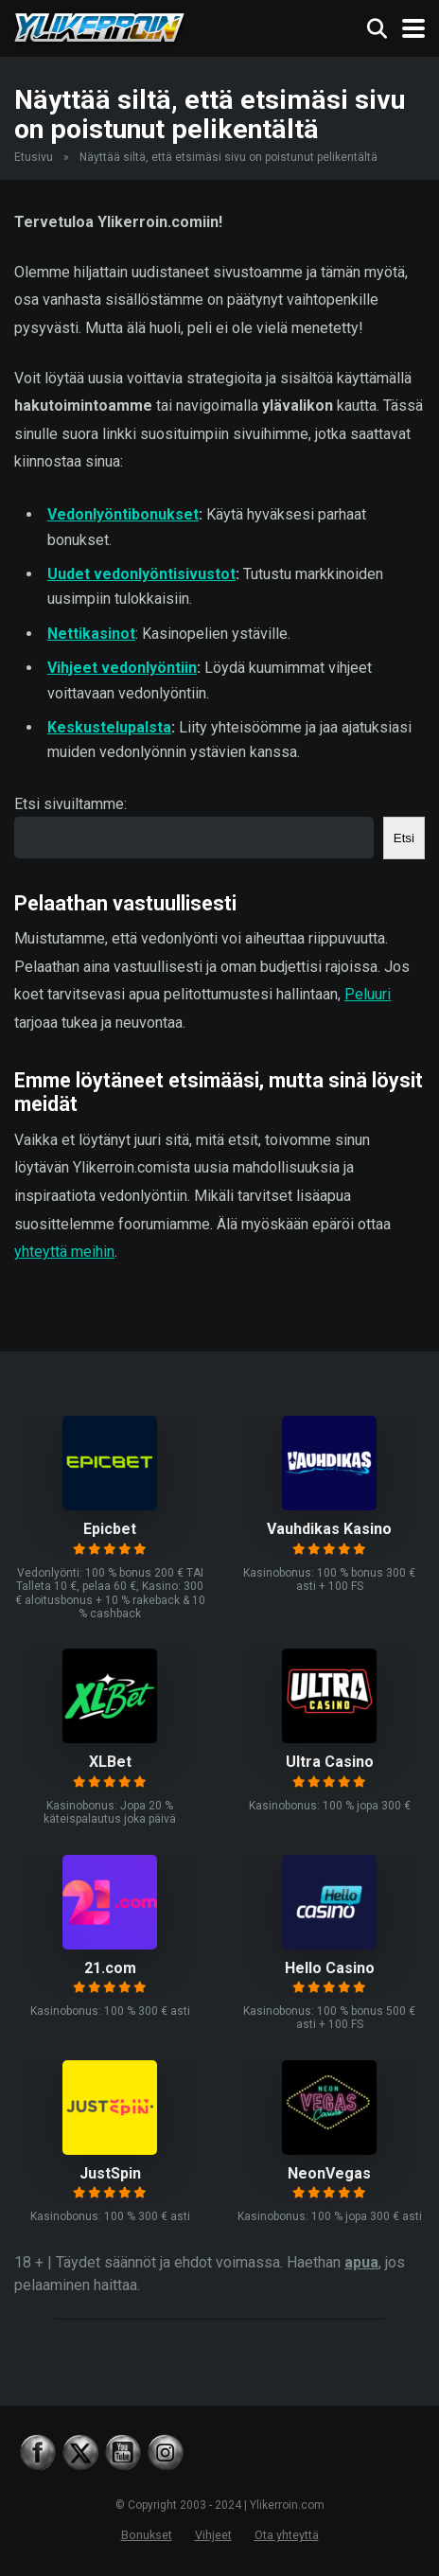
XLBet (110, 1762)
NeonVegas (329, 2173)
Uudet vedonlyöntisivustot (141, 574)
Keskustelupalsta (109, 727)
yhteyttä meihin (64, 1252)
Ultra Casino (330, 1762)
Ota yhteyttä (287, 2535)
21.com (110, 1968)
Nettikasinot (91, 634)
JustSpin (110, 2173)
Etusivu (33, 157)
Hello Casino (330, 1968)
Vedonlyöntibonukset (123, 514)
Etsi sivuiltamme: (70, 804)
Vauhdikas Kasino (329, 1529)
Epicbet (109, 1529)
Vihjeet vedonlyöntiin (122, 668)
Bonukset (146, 2535)
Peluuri (367, 994)
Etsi (404, 838)
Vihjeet (213, 2535)
